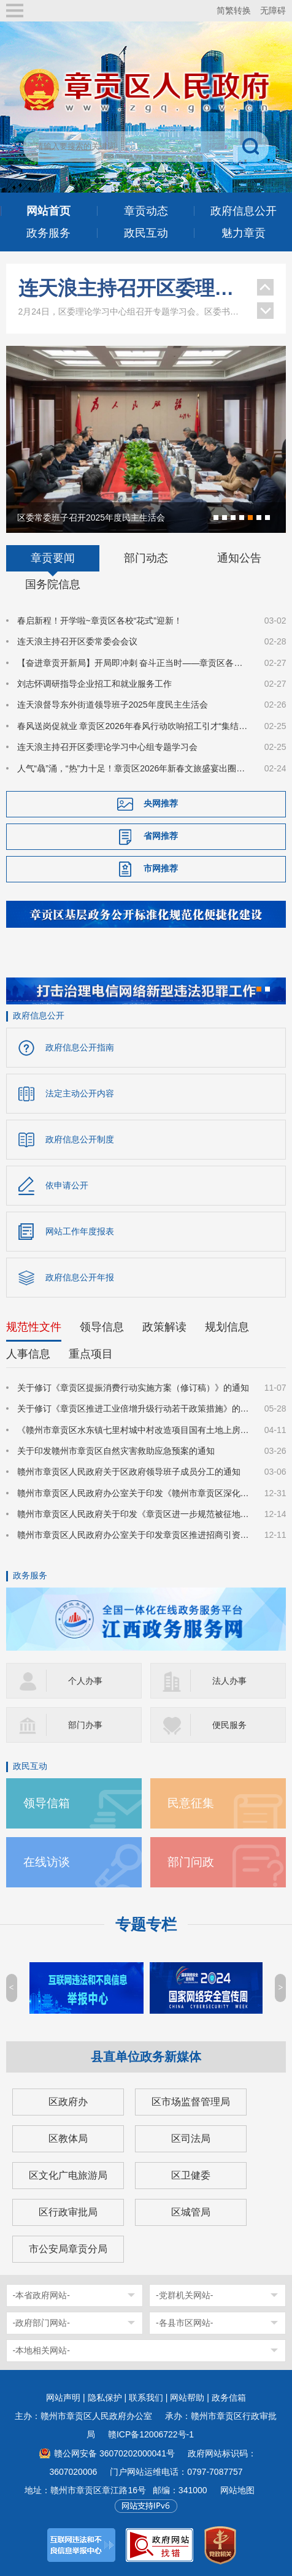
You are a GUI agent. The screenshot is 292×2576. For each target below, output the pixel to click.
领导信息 (102, 1327)
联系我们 (146, 2397)
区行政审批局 (68, 2212)
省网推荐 (161, 836)
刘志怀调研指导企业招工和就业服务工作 (94, 684)
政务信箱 (229, 2397)
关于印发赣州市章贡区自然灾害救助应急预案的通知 (116, 1451)
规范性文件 (33, 1327)
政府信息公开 (38, 1015)
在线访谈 (46, 1862)
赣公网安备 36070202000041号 (114, 2453)
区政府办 (68, 2101)
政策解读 (164, 1327)
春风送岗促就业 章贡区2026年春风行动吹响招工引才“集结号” (133, 726)
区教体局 (68, 2138)
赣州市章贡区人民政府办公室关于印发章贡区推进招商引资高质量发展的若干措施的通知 (133, 1535)
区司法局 (190, 2138)
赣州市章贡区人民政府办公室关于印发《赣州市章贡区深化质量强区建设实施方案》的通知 (133, 1493)
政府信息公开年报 (79, 1277)
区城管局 (190, 2212)
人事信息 (28, 1354)
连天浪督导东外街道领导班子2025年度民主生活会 (112, 704)
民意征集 (190, 1803)
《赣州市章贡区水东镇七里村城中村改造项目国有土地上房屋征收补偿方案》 (133, 1430)
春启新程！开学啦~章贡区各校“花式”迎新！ (100, 620)
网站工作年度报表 (79, 1231)
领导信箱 (46, 1803)
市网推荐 (161, 868)
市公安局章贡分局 (68, 2249)
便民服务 (229, 1725)
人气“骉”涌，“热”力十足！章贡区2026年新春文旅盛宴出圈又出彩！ (133, 768)
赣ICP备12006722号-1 (151, 2434)
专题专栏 (146, 1924)
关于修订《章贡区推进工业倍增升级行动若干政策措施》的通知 (133, 1408)
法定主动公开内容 (79, 1093)
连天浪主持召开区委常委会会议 (77, 641)
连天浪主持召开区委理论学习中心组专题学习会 (131, 288)
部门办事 (85, 1725)
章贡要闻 (53, 558)
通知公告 (239, 558)
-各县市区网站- (184, 2323)
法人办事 (229, 1681)
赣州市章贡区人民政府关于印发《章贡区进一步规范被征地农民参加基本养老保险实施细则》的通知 (133, 1514)
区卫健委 (190, 2175)
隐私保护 (105, 2397)
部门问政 (190, 1862)
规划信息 (227, 1327)
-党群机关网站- (184, 2295)
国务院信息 (52, 584)
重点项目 (91, 1354)
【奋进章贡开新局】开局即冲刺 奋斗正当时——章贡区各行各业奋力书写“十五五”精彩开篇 (133, 663)
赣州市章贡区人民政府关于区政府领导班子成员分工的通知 (128, 1472)
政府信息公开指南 (79, 1047)
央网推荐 (161, 803)
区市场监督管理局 (191, 2101)
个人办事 (85, 1681)
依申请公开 (66, 1185)
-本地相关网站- (41, 2350)
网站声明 (63, 2397)
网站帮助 (187, 2397)
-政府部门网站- (41, 2323)
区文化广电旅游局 (68, 2175)
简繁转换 (234, 10)
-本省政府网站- (41, 2295)
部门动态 (146, 558)
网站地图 (237, 2490)
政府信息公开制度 (79, 1139)
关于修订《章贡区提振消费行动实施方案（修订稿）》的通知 (133, 1388)
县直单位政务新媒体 (146, 2056)
